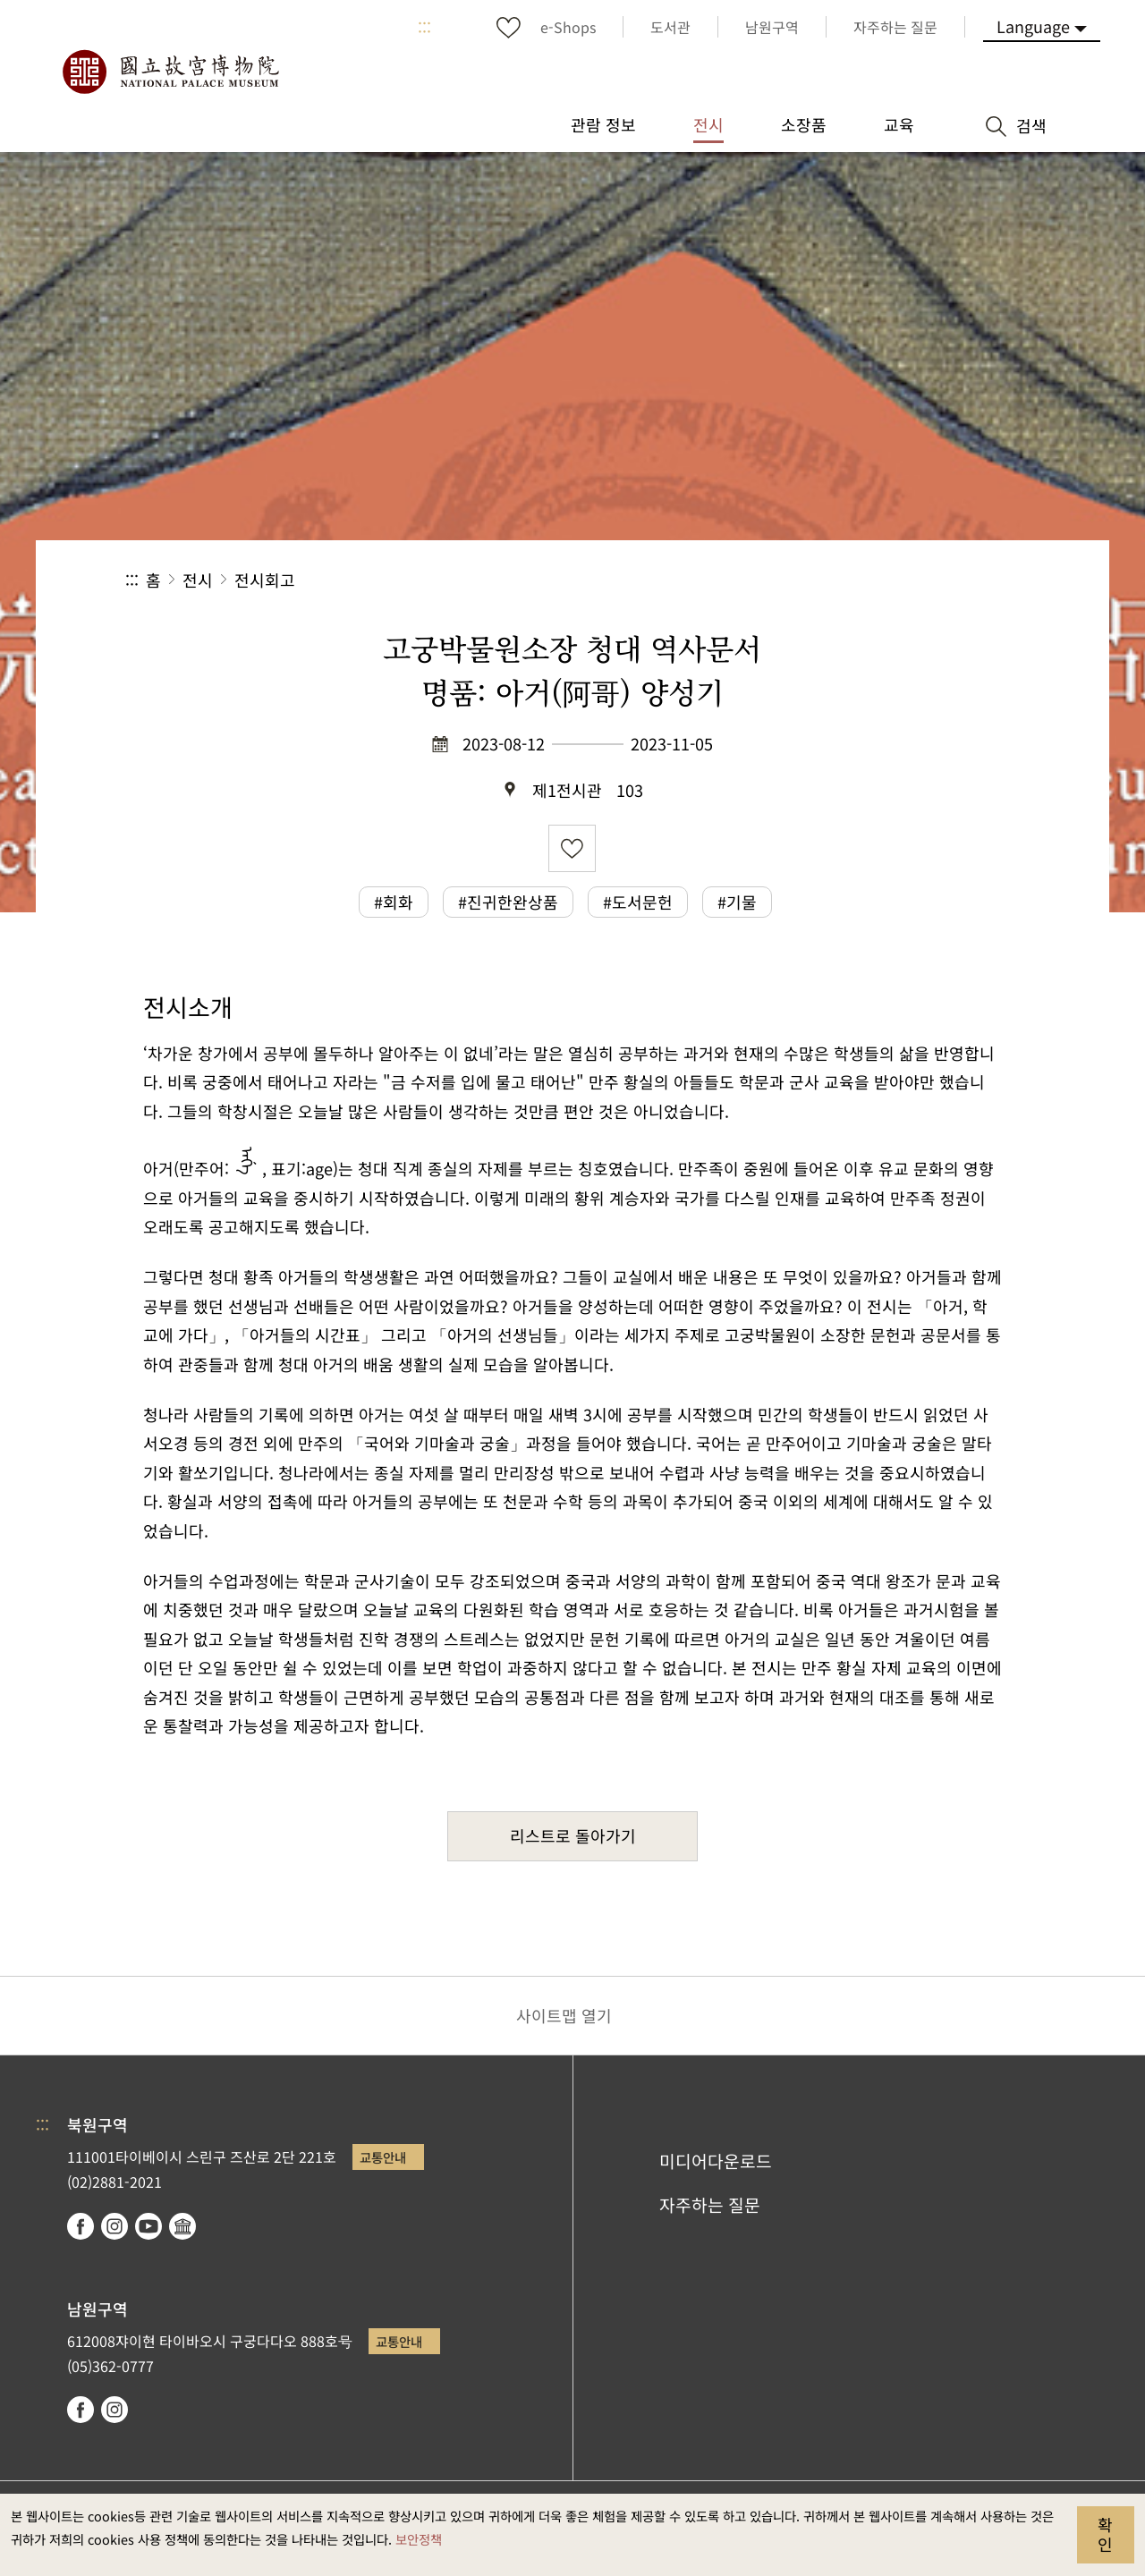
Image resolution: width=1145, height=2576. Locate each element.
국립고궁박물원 (170, 71)
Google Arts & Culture (182, 2226)
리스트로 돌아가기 (573, 1835)
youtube (148, 2226)
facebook (80, 2226)
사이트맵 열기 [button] (564, 2015)
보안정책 (418, 2538)
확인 (1105, 2533)
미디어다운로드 (715, 2161)
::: (424, 26)
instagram (114, 2226)
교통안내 (383, 2157)
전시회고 (264, 579)
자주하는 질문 (709, 2204)
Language (1033, 26)
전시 (197, 579)
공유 (824, 580)
